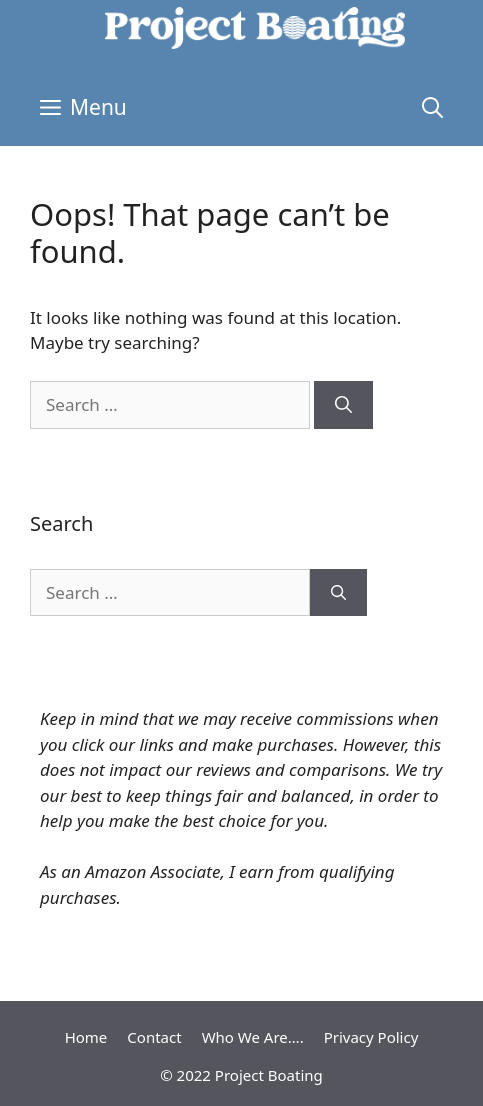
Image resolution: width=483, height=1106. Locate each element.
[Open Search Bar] (432, 107)
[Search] (343, 405)
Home (86, 1037)
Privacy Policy (371, 1037)
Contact (154, 1037)
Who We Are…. (253, 1037)
